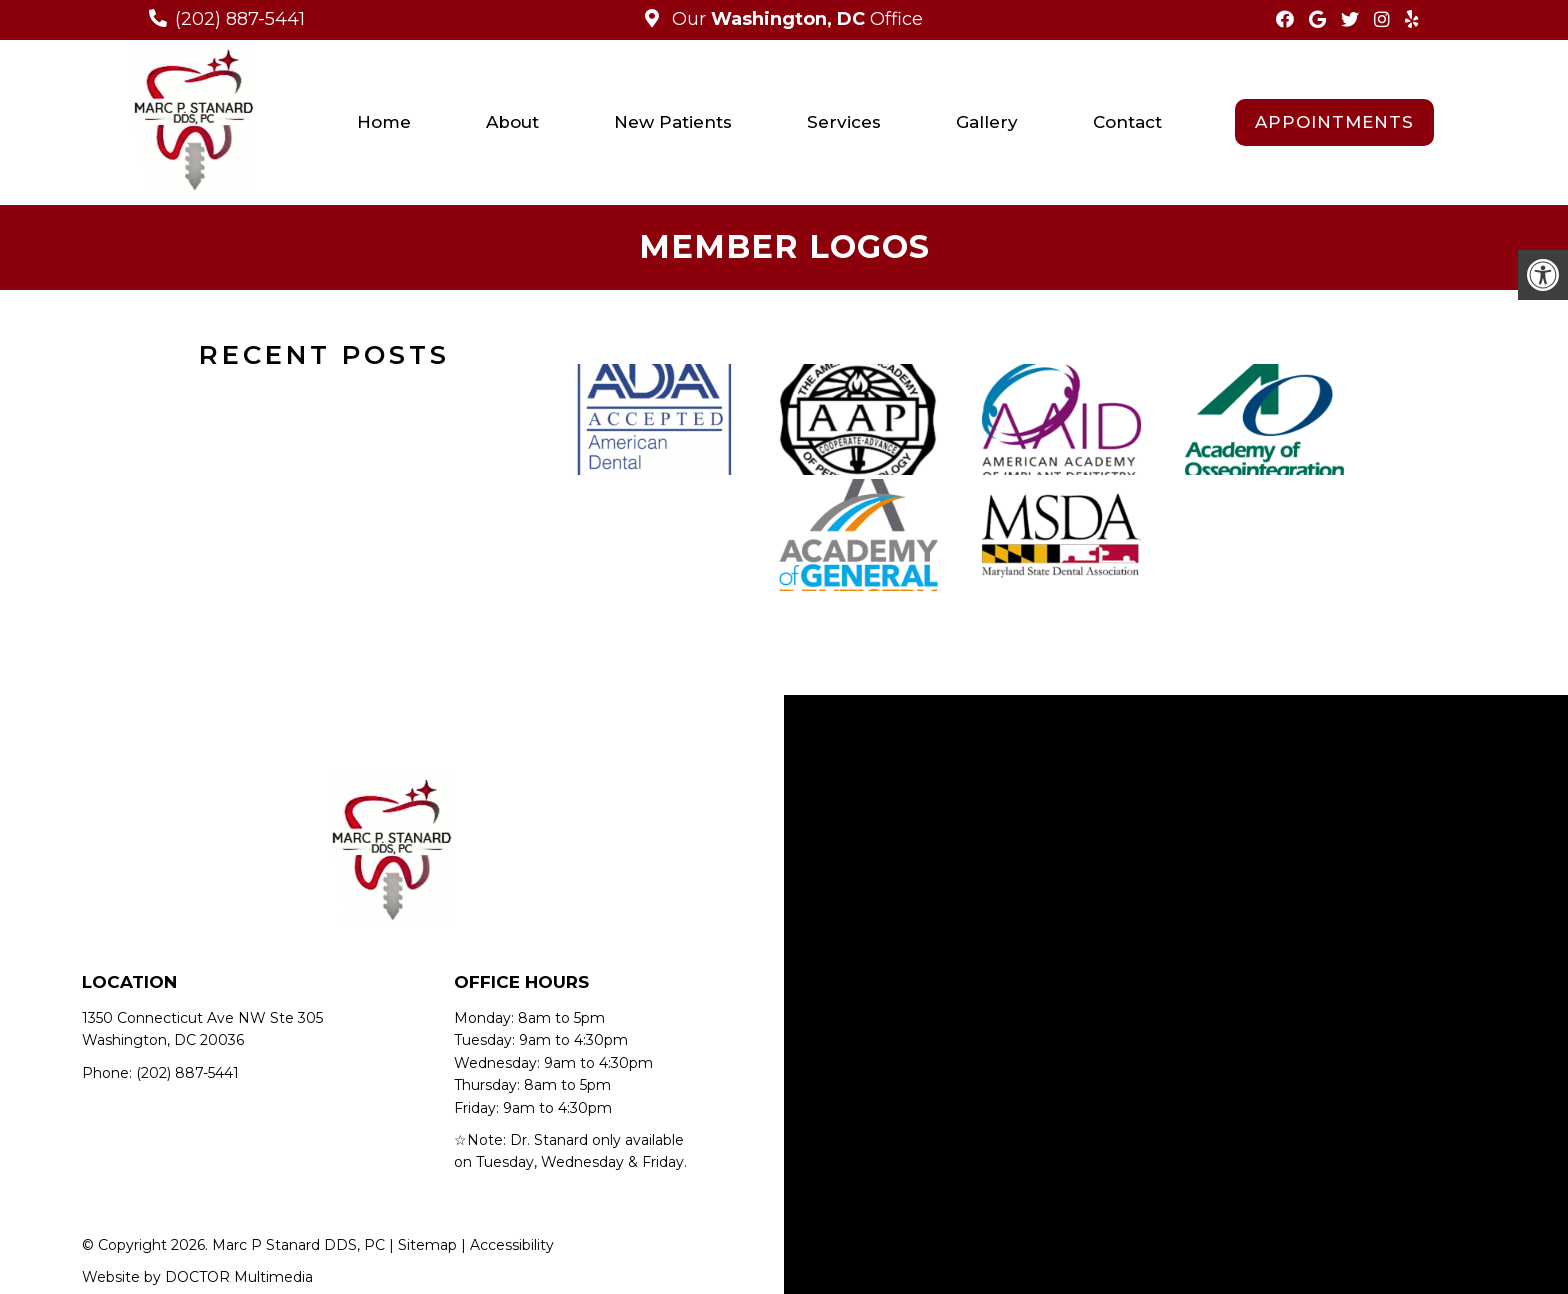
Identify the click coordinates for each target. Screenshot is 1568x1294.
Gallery (987, 122)
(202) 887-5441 (240, 19)
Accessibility (512, 1245)
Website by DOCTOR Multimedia (197, 1277)
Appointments (1334, 122)
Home (384, 122)
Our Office (795, 19)
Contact (1127, 122)
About (512, 122)
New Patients (673, 122)
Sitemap (427, 1245)
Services (844, 122)
